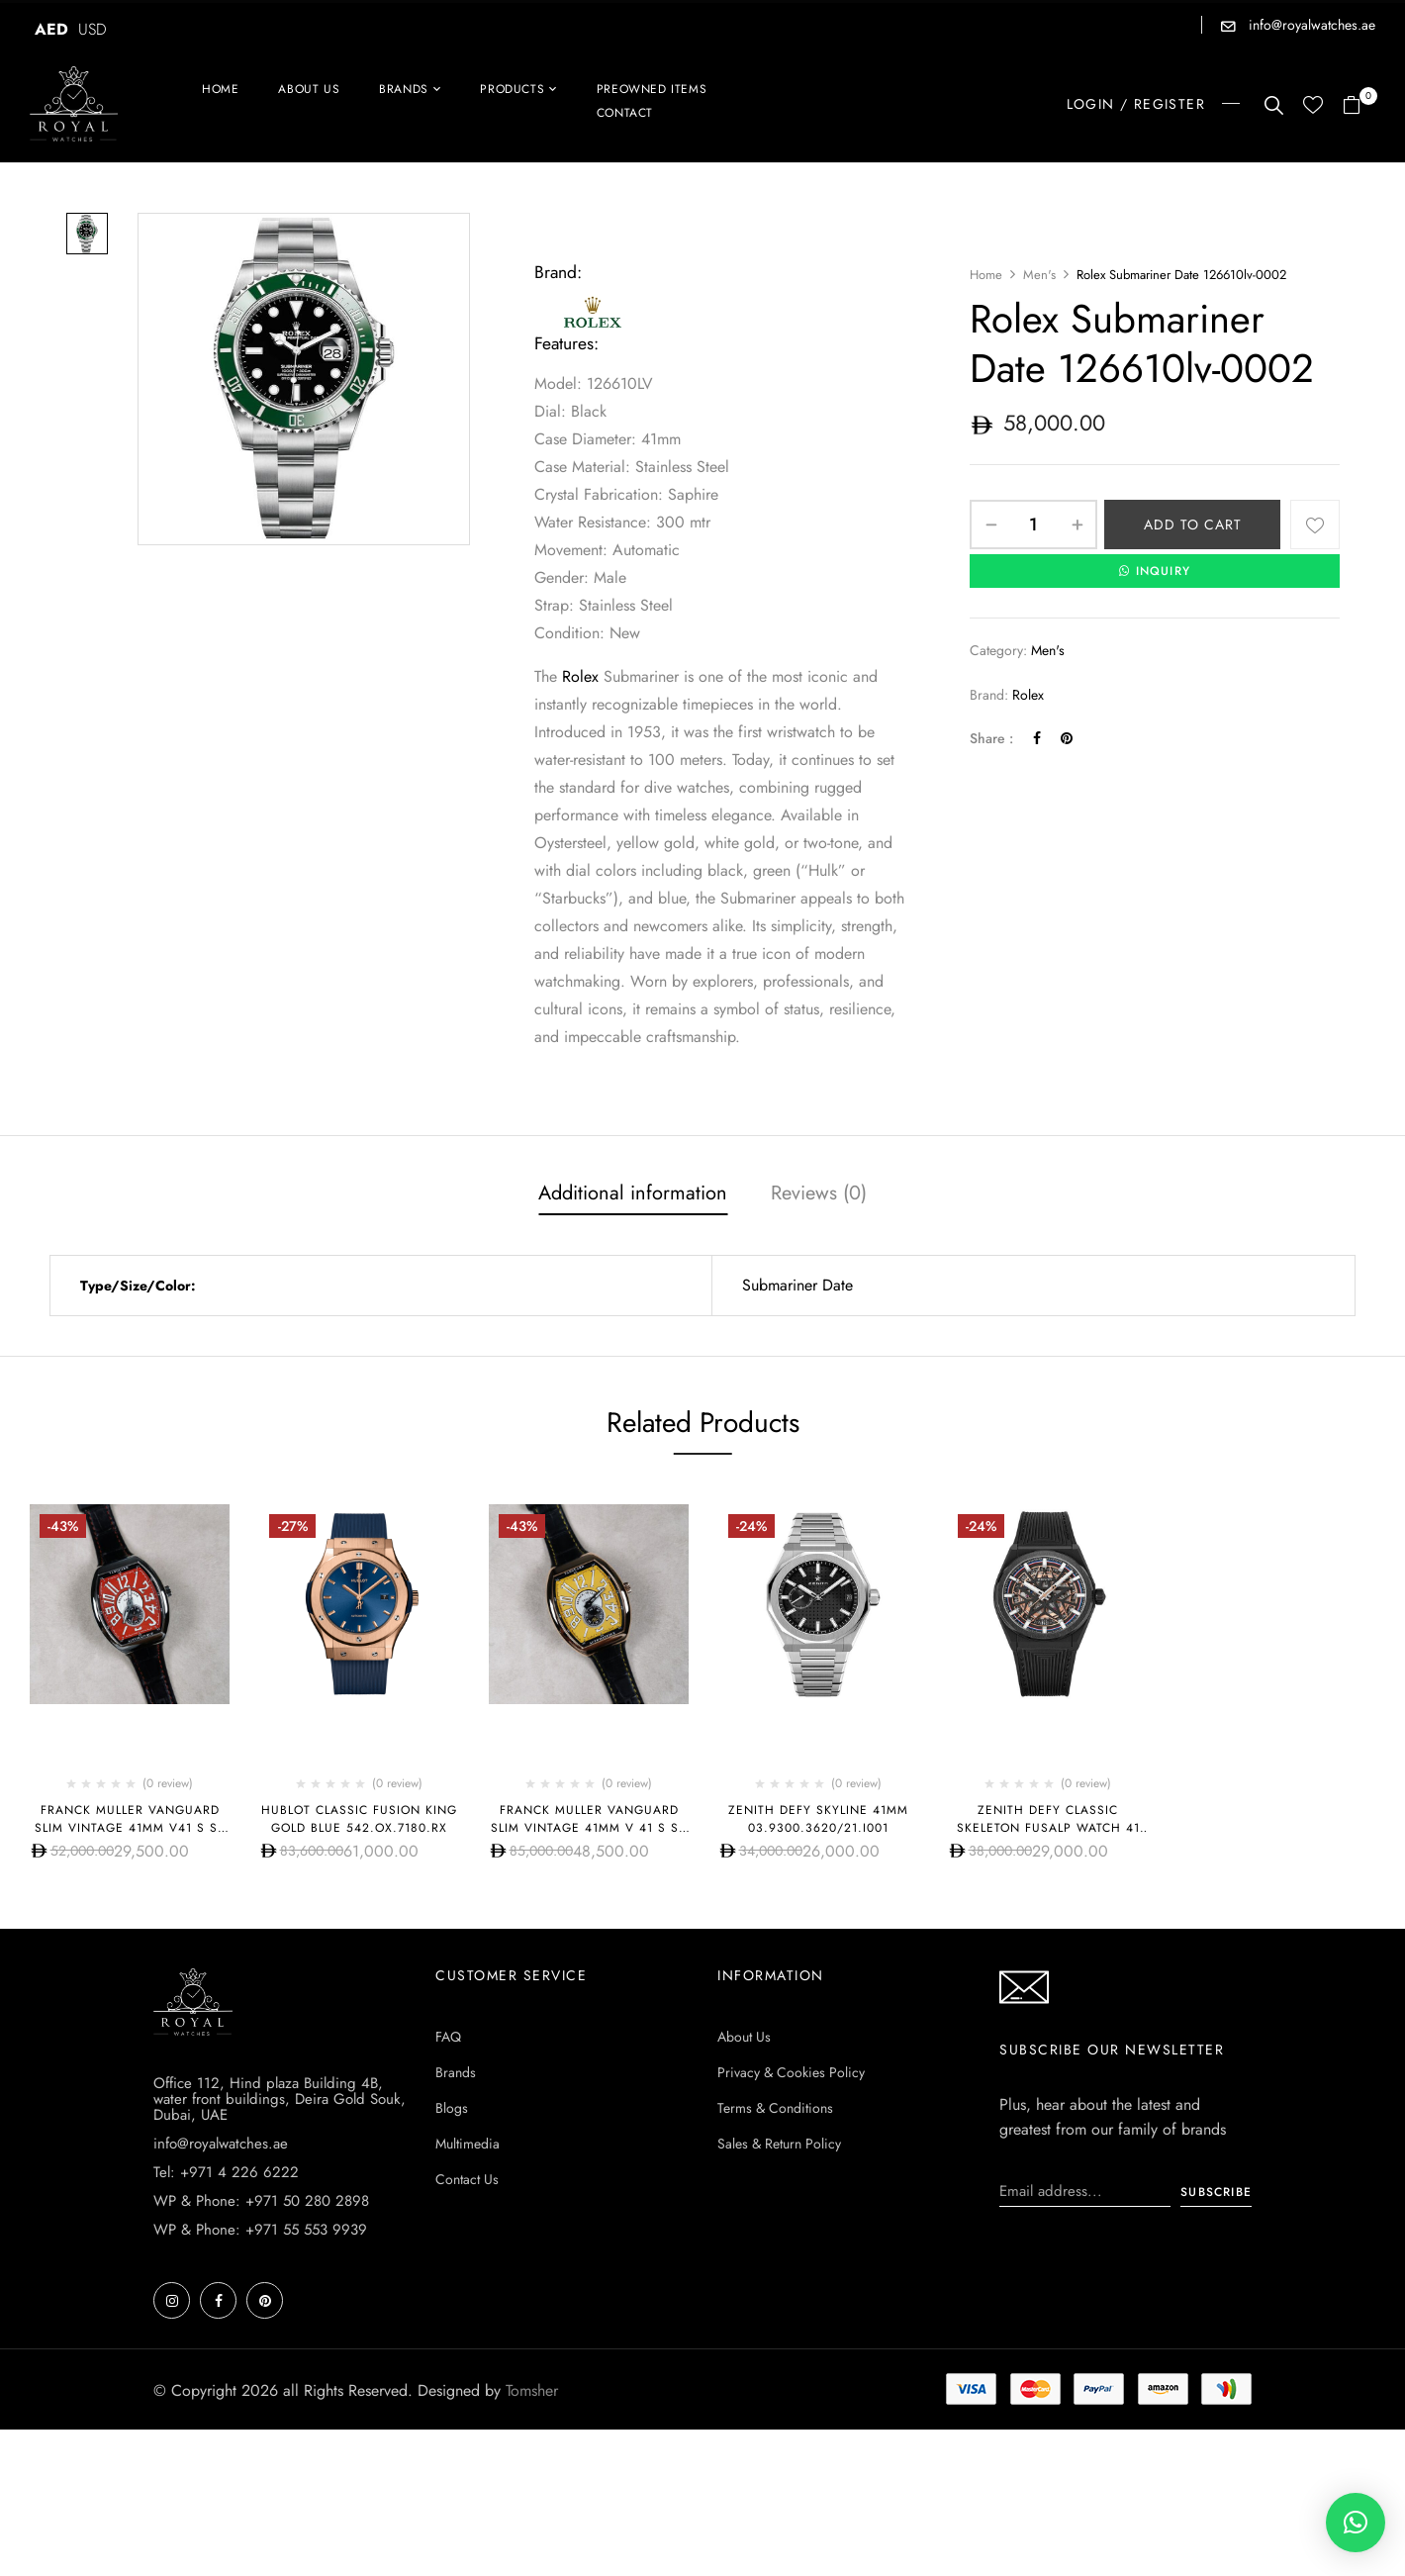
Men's (1039, 274)
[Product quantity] (1033, 524)
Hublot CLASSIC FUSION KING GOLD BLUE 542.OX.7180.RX (359, 1819)
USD (92, 29)
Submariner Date (797, 1285)
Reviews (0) (819, 1193)
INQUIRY (1154, 571)
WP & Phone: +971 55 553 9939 (260, 2376)
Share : (991, 738)
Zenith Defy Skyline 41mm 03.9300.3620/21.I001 (818, 1819)
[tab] (632, 1195)
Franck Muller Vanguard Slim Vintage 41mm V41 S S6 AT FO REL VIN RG (130, 1828)
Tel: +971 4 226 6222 (226, 2319)
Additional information (632, 1193)
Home (986, 274)
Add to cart (1193, 524)
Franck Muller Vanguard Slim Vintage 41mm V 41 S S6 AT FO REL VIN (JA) (589, 1828)
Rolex (580, 676)
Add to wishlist (1315, 524)
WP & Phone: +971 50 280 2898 (261, 2347)
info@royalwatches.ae (1310, 25)
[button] (1359, 106)
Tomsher (532, 2537)
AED (51, 29)
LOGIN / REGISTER (1136, 104)
